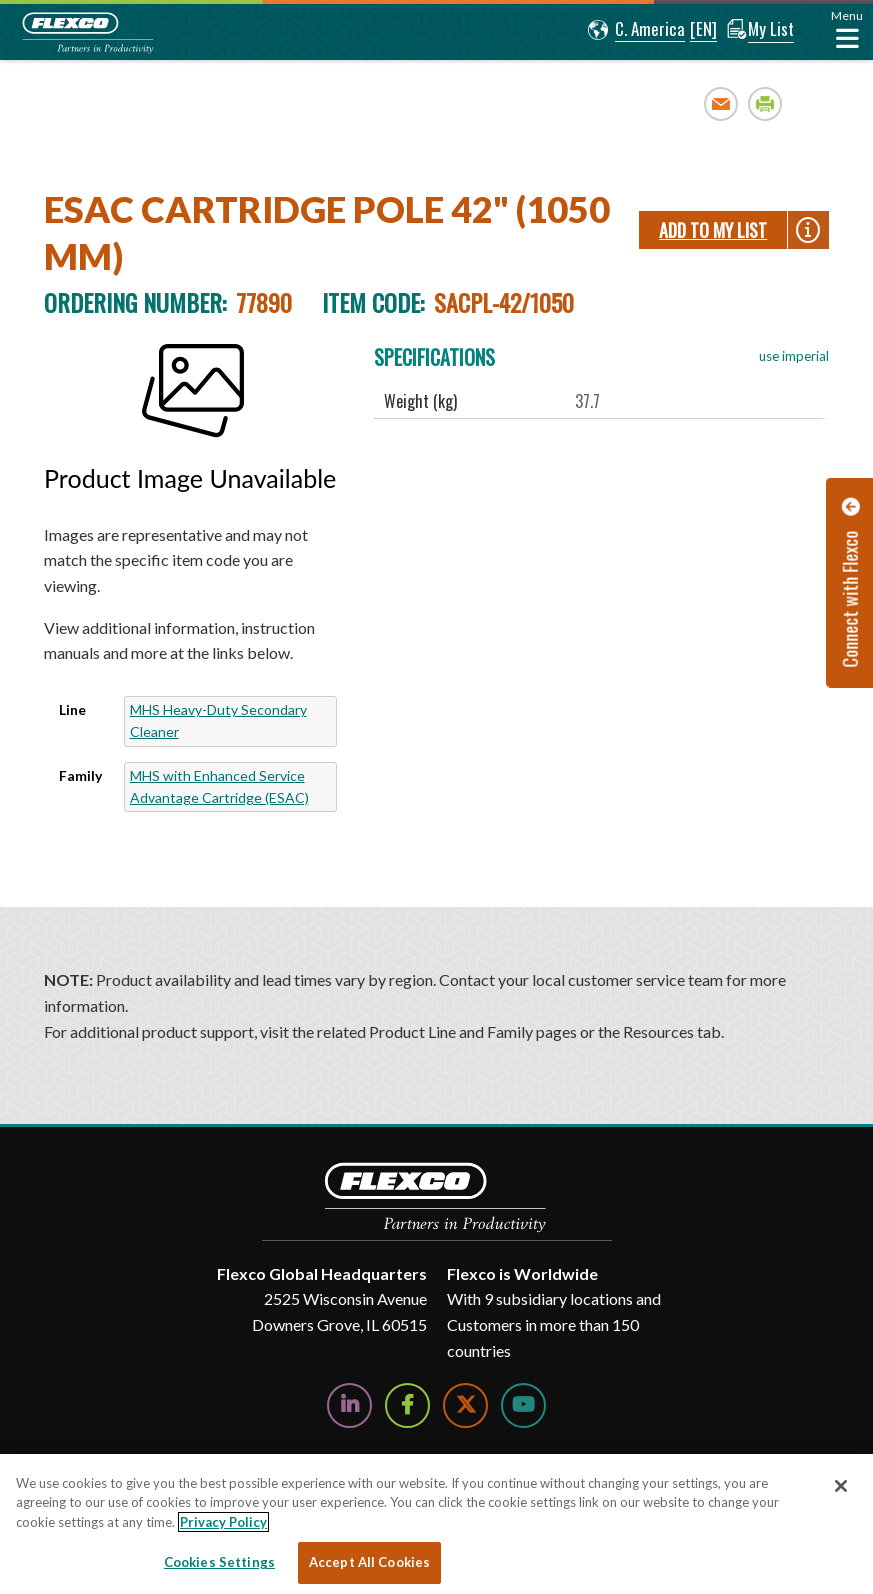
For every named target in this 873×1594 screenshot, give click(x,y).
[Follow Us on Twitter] (465, 1405)
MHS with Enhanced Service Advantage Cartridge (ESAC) (219, 786)
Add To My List (713, 230)
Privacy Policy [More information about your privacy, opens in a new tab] (223, 1522)
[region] (436, 1524)
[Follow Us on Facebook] (407, 1405)
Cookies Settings (219, 1562)
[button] (632, 30)
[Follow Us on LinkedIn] (349, 1405)
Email (721, 103)
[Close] (841, 1486)
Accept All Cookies (369, 1562)
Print (765, 103)
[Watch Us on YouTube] (523, 1405)
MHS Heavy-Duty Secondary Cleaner (218, 720)
